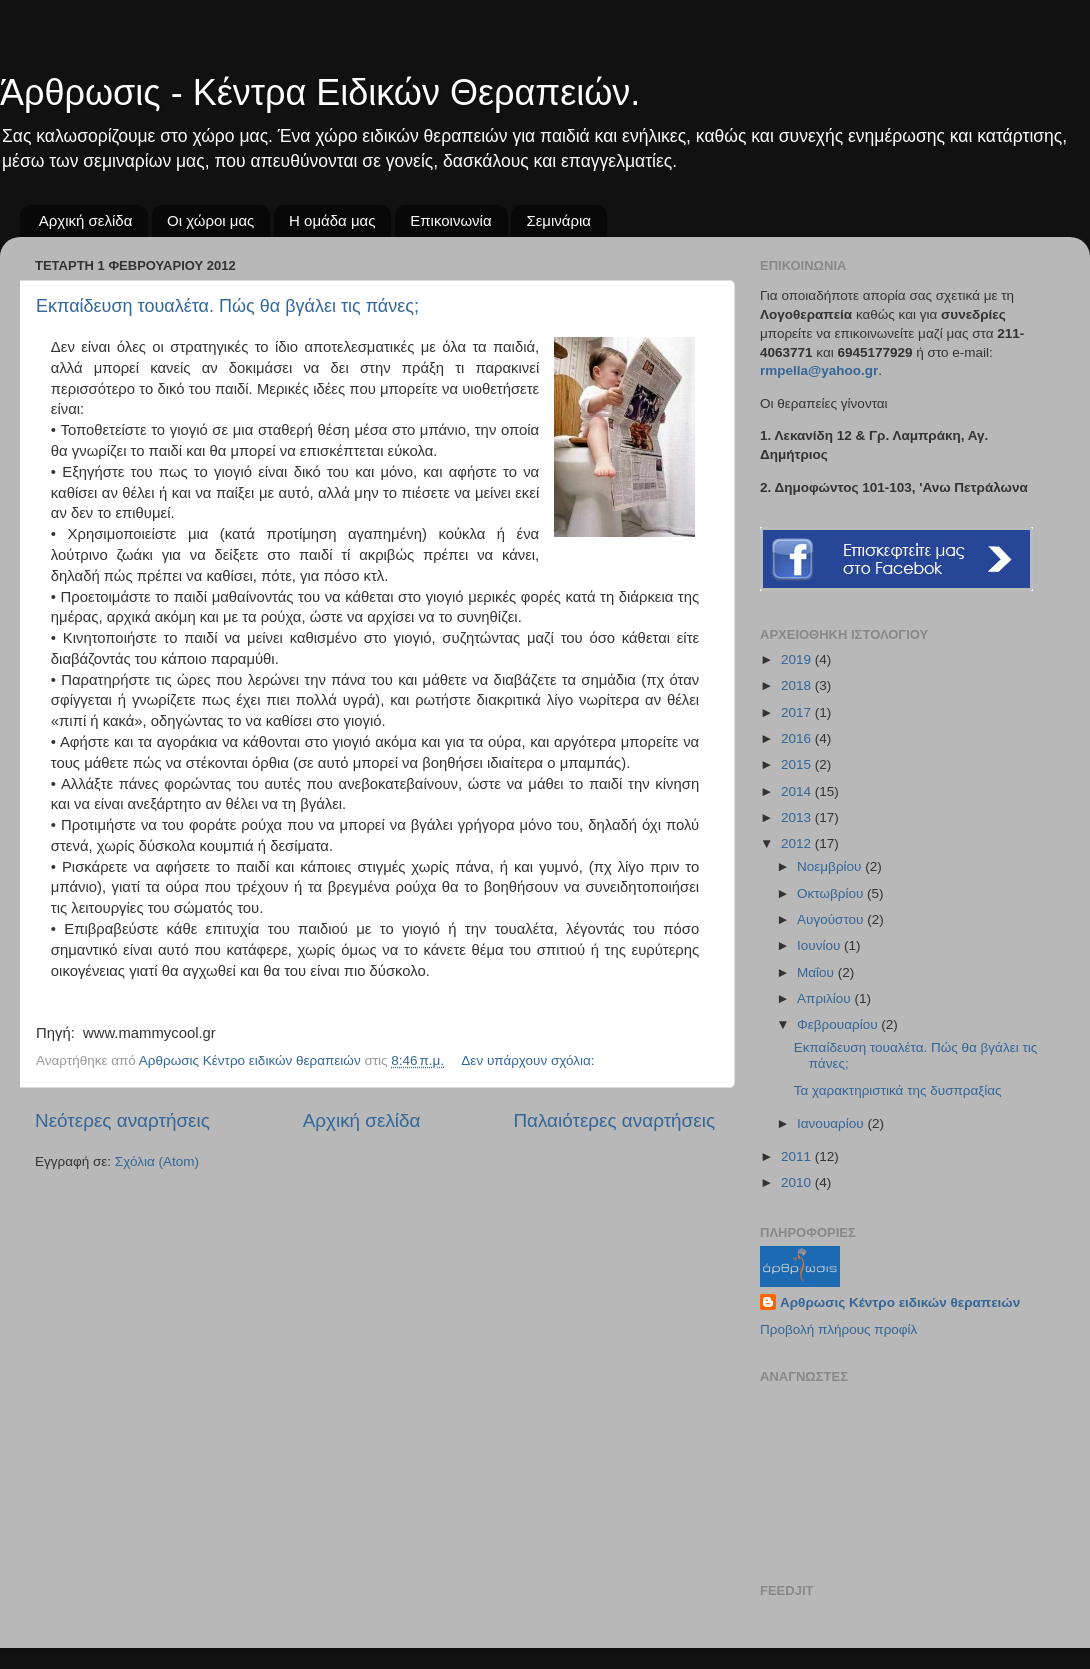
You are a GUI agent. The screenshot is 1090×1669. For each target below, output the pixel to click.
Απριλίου (825, 998)
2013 (798, 817)
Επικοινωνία (450, 220)
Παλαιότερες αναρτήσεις (614, 1120)
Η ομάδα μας (332, 220)
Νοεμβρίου (831, 866)
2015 (798, 764)
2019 (798, 659)
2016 (798, 738)
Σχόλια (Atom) (157, 1161)
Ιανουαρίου (832, 1123)
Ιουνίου (820, 945)
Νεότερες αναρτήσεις (122, 1120)
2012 (798, 843)
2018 (798, 685)
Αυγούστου (832, 919)
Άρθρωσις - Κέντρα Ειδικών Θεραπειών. (320, 92)
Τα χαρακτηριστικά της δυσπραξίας (898, 1090)
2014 (798, 791)
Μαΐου (817, 972)
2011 (798, 1156)
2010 (798, 1182)
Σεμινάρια (558, 220)
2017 (798, 712)
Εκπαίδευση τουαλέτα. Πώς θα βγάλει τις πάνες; (227, 306)
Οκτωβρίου (832, 893)
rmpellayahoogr (819, 370)
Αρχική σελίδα (86, 220)
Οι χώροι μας (210, 220)
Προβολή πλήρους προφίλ (838, 1329)
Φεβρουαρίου (839, 1024)
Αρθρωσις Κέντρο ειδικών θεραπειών (900, 1302)
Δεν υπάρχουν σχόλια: (529, 1060)
